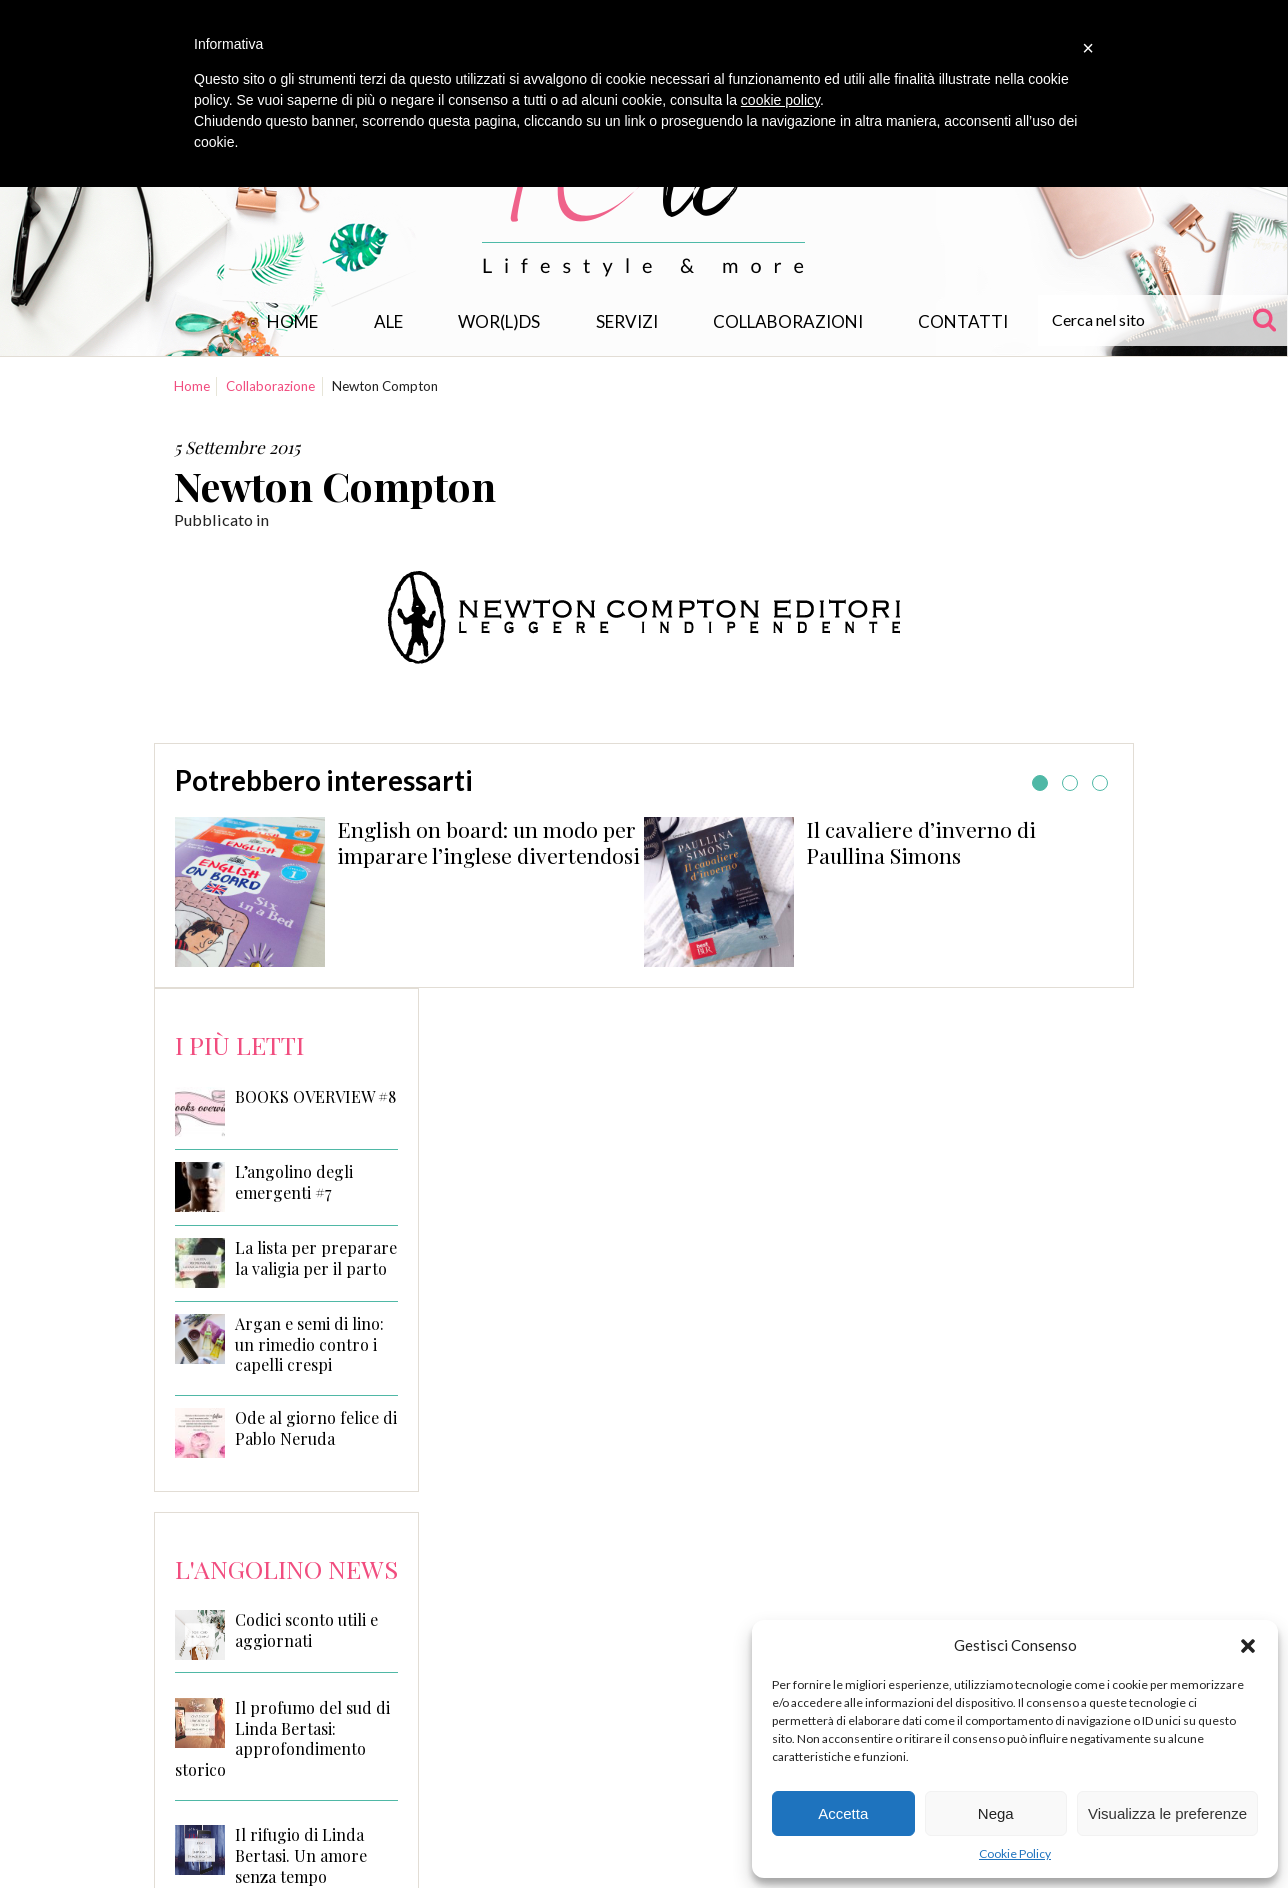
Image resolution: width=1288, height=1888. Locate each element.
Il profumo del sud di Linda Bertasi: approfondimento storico (282, 1738)
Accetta (843, 1813)
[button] (1248, 1646)
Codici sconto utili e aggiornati (306, 1630)
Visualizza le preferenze (1167, 1813)
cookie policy (780, 100)
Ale (388, 321)
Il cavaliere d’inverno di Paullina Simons (921, 842)
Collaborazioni (788, 321)
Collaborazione (270, 386)
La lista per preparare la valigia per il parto (316, 1258)
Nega (996, 1813)
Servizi (627, 321)
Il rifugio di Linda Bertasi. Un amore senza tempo (301, 1855)
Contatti (963, 321)
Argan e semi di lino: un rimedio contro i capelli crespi (309, 1345)
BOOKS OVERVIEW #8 (315, 1097)
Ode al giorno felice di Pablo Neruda (316, 1428)
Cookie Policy (1015, 1853)
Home (292, 321)
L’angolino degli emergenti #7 (294, 1182)
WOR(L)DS (499, 321)
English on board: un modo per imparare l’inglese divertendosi (488, 842)
